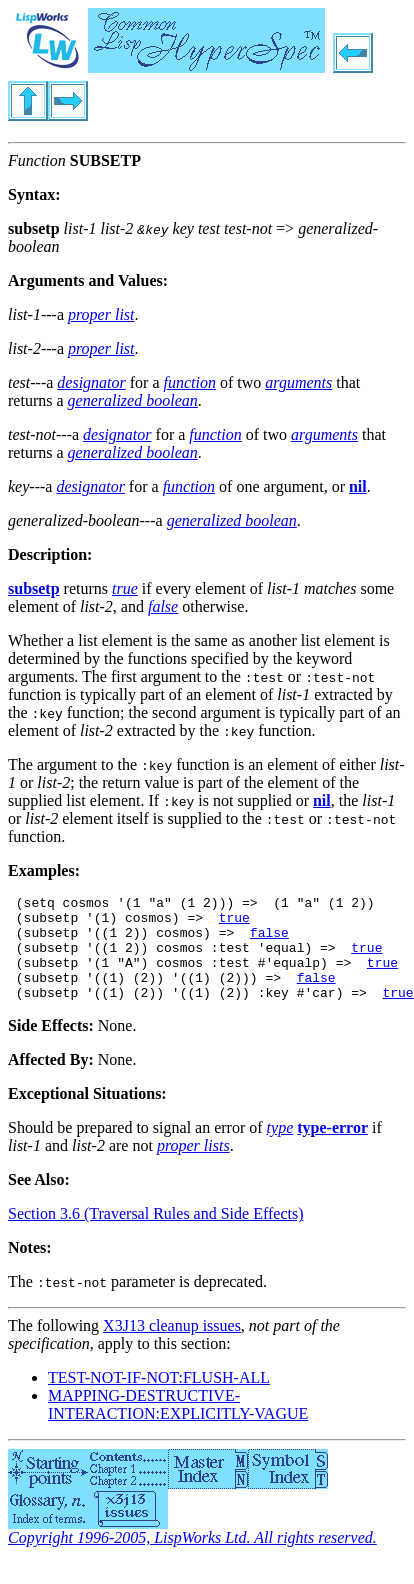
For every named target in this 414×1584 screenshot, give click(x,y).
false (269, 941)
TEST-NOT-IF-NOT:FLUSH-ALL (159, 1398)
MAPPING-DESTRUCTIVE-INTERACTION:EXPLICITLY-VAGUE (178, 1425)
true (234, 923)
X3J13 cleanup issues (172, 1346)
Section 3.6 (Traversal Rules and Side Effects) (156, 1234)
